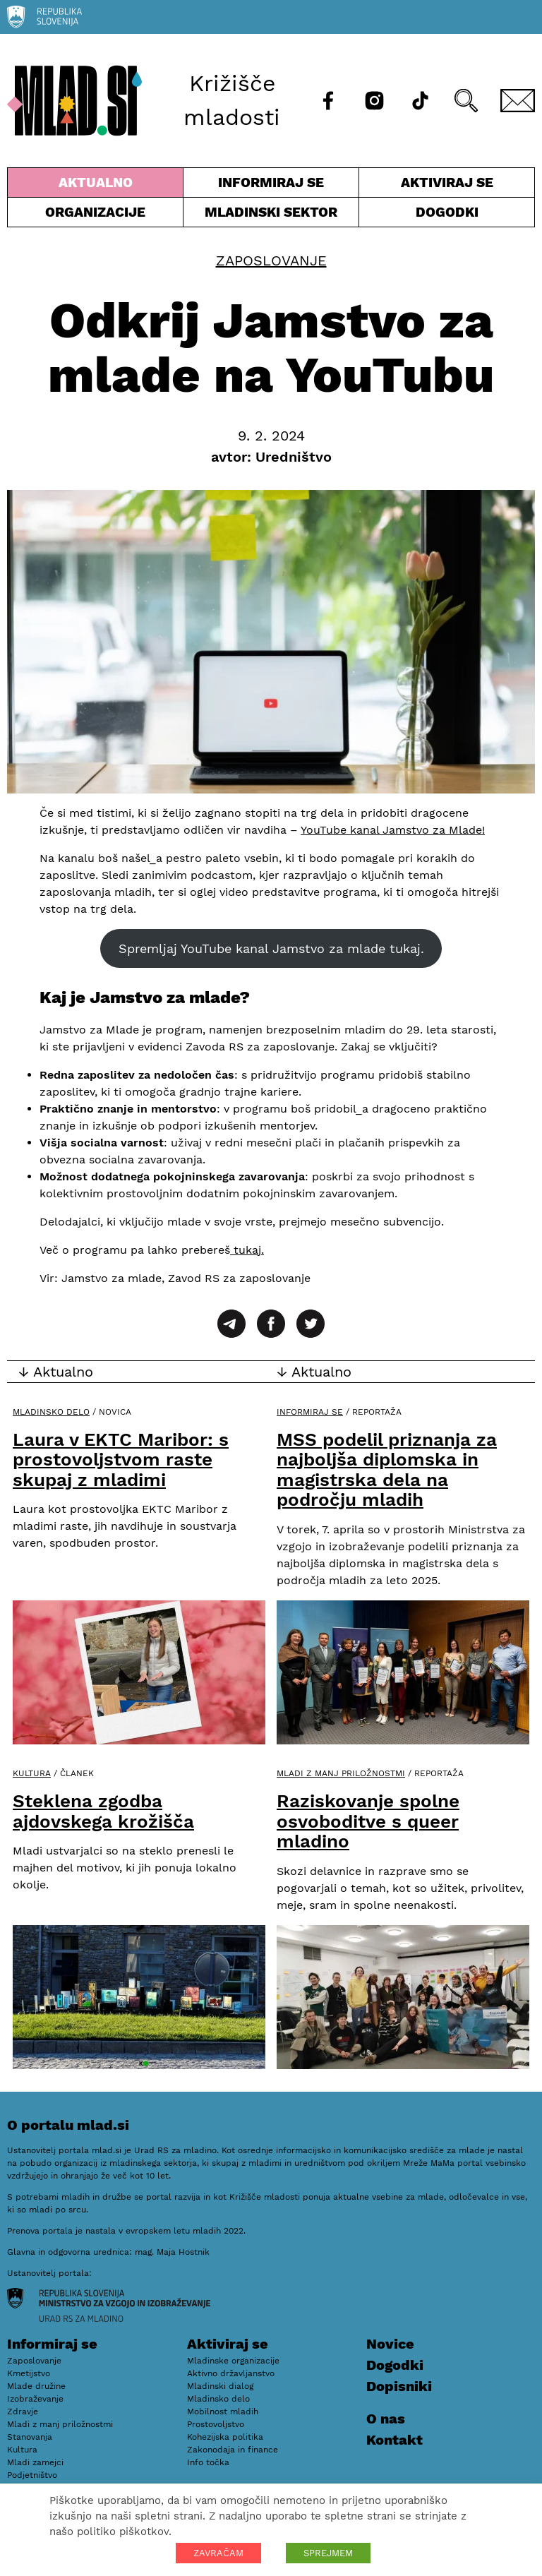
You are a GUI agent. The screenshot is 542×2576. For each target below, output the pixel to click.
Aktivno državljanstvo (231, 2373)
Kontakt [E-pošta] (394, 2439)
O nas (385, 2418)
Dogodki (447, 212)
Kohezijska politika (225, 2437)
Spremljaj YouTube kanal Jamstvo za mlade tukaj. (271, 948)
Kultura (32, 1773)
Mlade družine (36, 2386)
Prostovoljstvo (215, 2424)
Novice (390, 2343)
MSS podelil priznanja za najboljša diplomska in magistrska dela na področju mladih (387, 1470)
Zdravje (22, 2411)
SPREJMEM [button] (328, 2553)
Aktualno (95, 185)
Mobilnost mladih (222, 2411)
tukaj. (247, 1250)
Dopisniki (399, 2386)
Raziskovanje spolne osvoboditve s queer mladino (368, 1821)
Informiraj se (271, 185)
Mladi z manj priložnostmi (341, 1773)
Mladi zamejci (35, 2462)
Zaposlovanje (271, 260)
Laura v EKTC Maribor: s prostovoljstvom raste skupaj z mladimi (121, 1459)
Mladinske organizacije (233, 2361)
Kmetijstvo (28, 2373)
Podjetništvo (32, 2475)
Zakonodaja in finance (232, 2450)
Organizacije (95, 215)
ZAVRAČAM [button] (218, 2553)
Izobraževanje (35, 2399)
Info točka (208, 2462)
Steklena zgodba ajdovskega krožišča (103, 1811)
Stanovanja (29, 2437)
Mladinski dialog (220, 2386)
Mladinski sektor (271, 215)
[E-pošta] (517, 100)
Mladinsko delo (51, 1412)
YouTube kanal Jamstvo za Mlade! (393, 830)
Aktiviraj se (446, 185)
